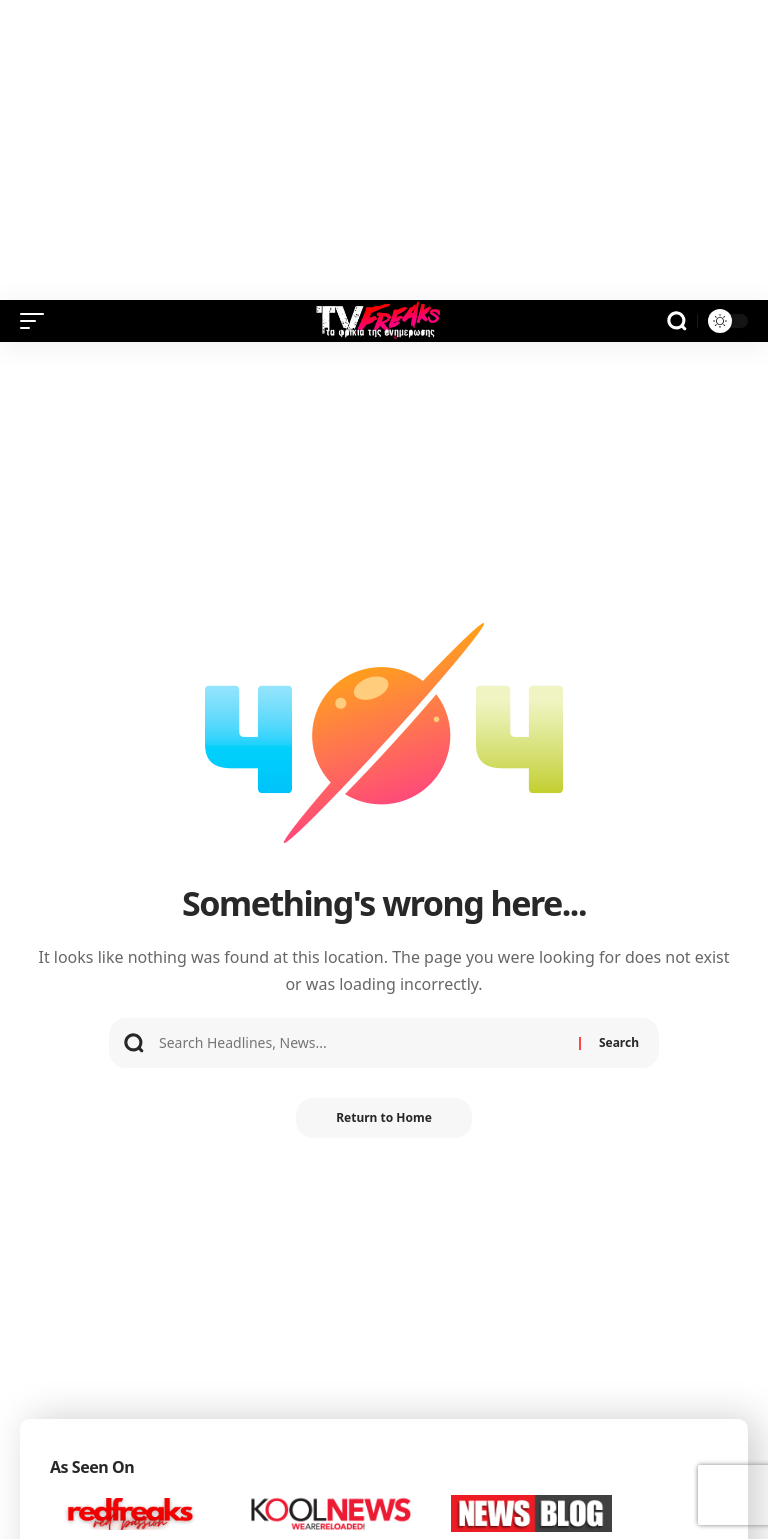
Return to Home (384, 1117)
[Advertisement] (384, 150)
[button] (37, 321)
